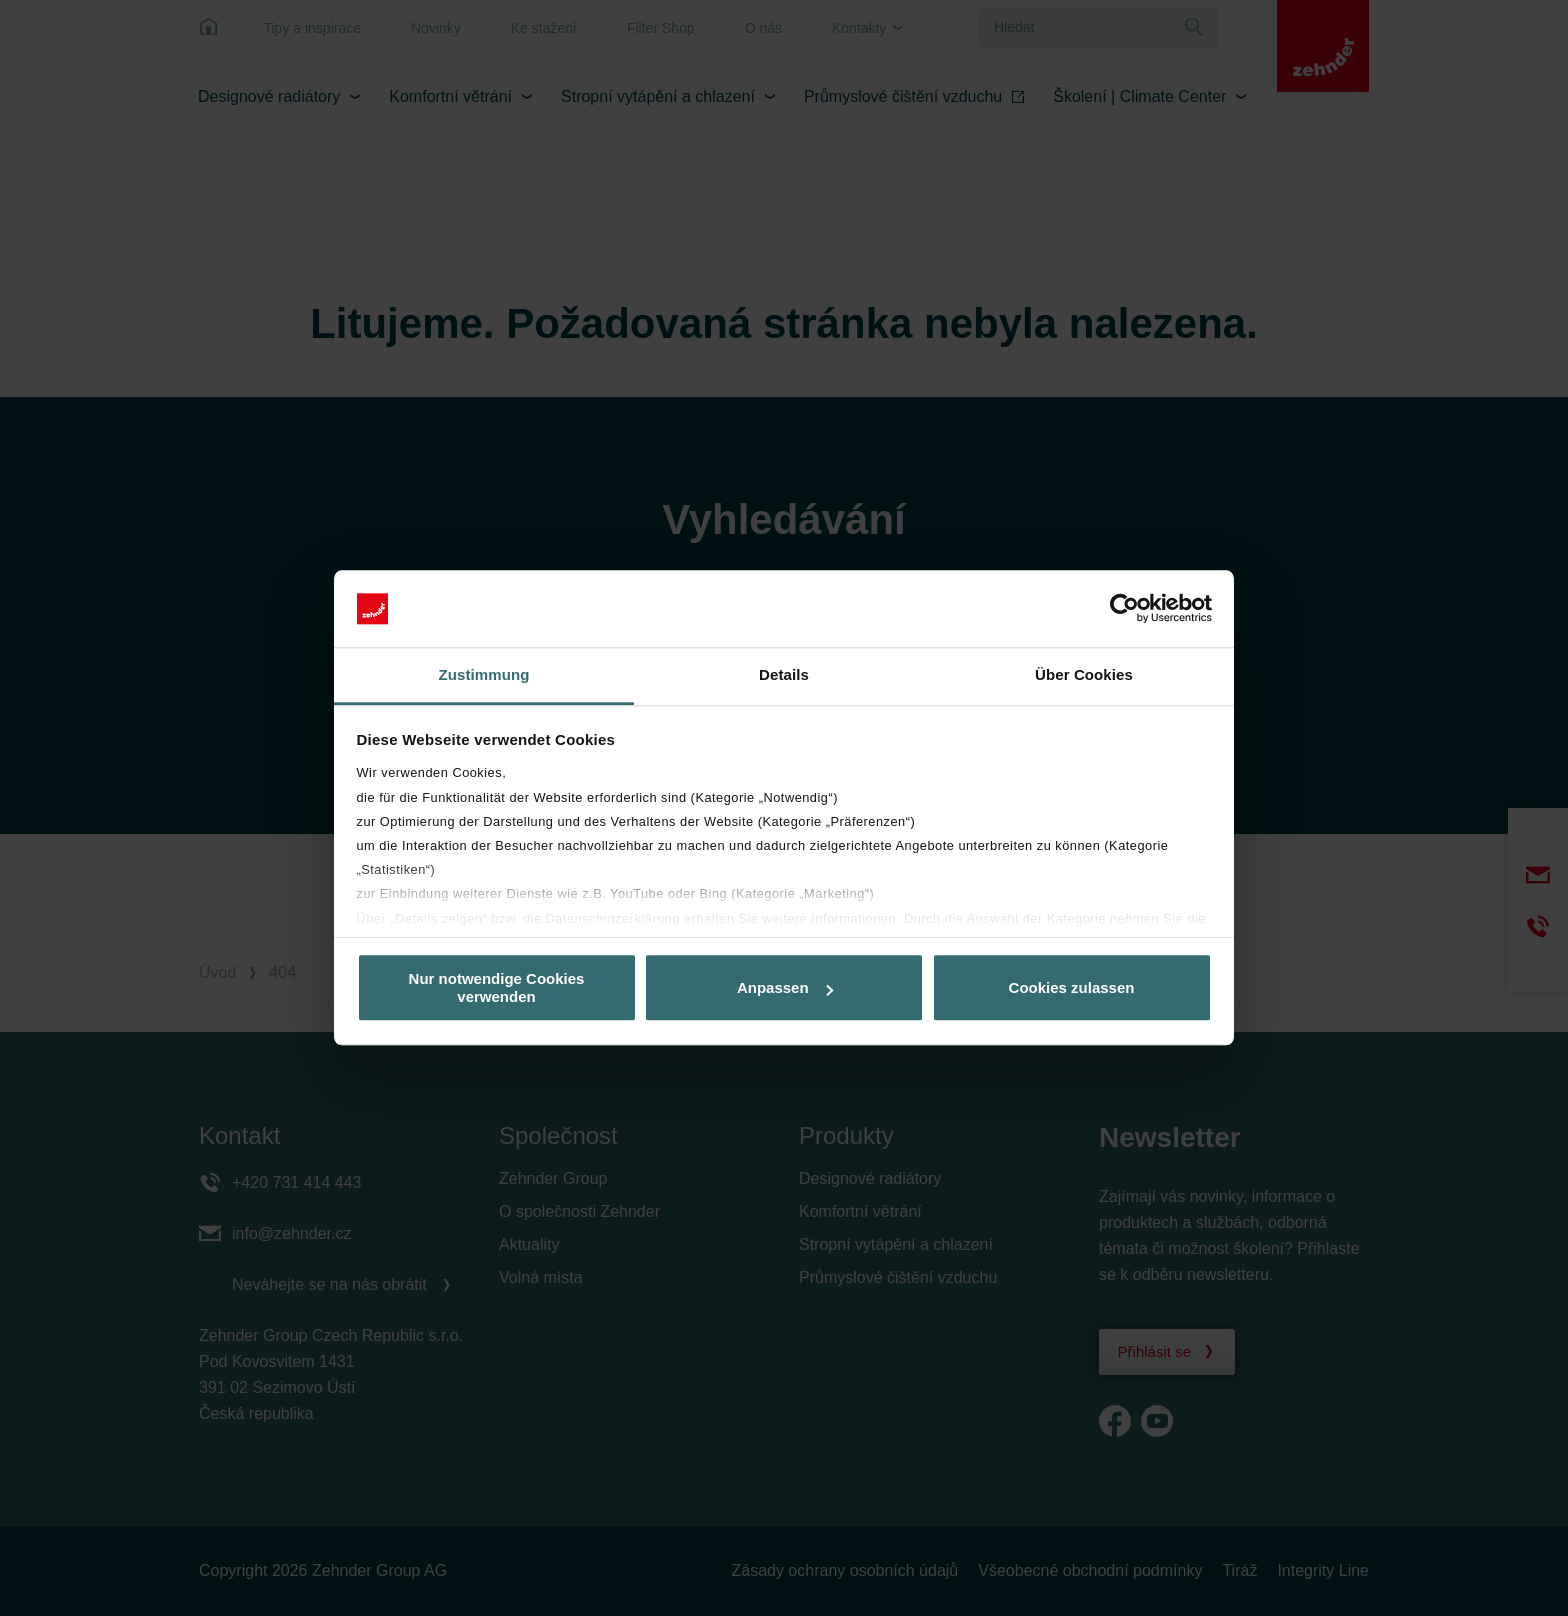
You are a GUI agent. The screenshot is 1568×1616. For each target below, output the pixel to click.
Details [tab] (784, 674)
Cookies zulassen (1072, 987)
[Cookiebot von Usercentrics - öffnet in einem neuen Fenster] (1124, 609)
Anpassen (785, 987)
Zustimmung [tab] (484, 674)
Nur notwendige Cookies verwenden (497, 988)
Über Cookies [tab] (1084, 674)
